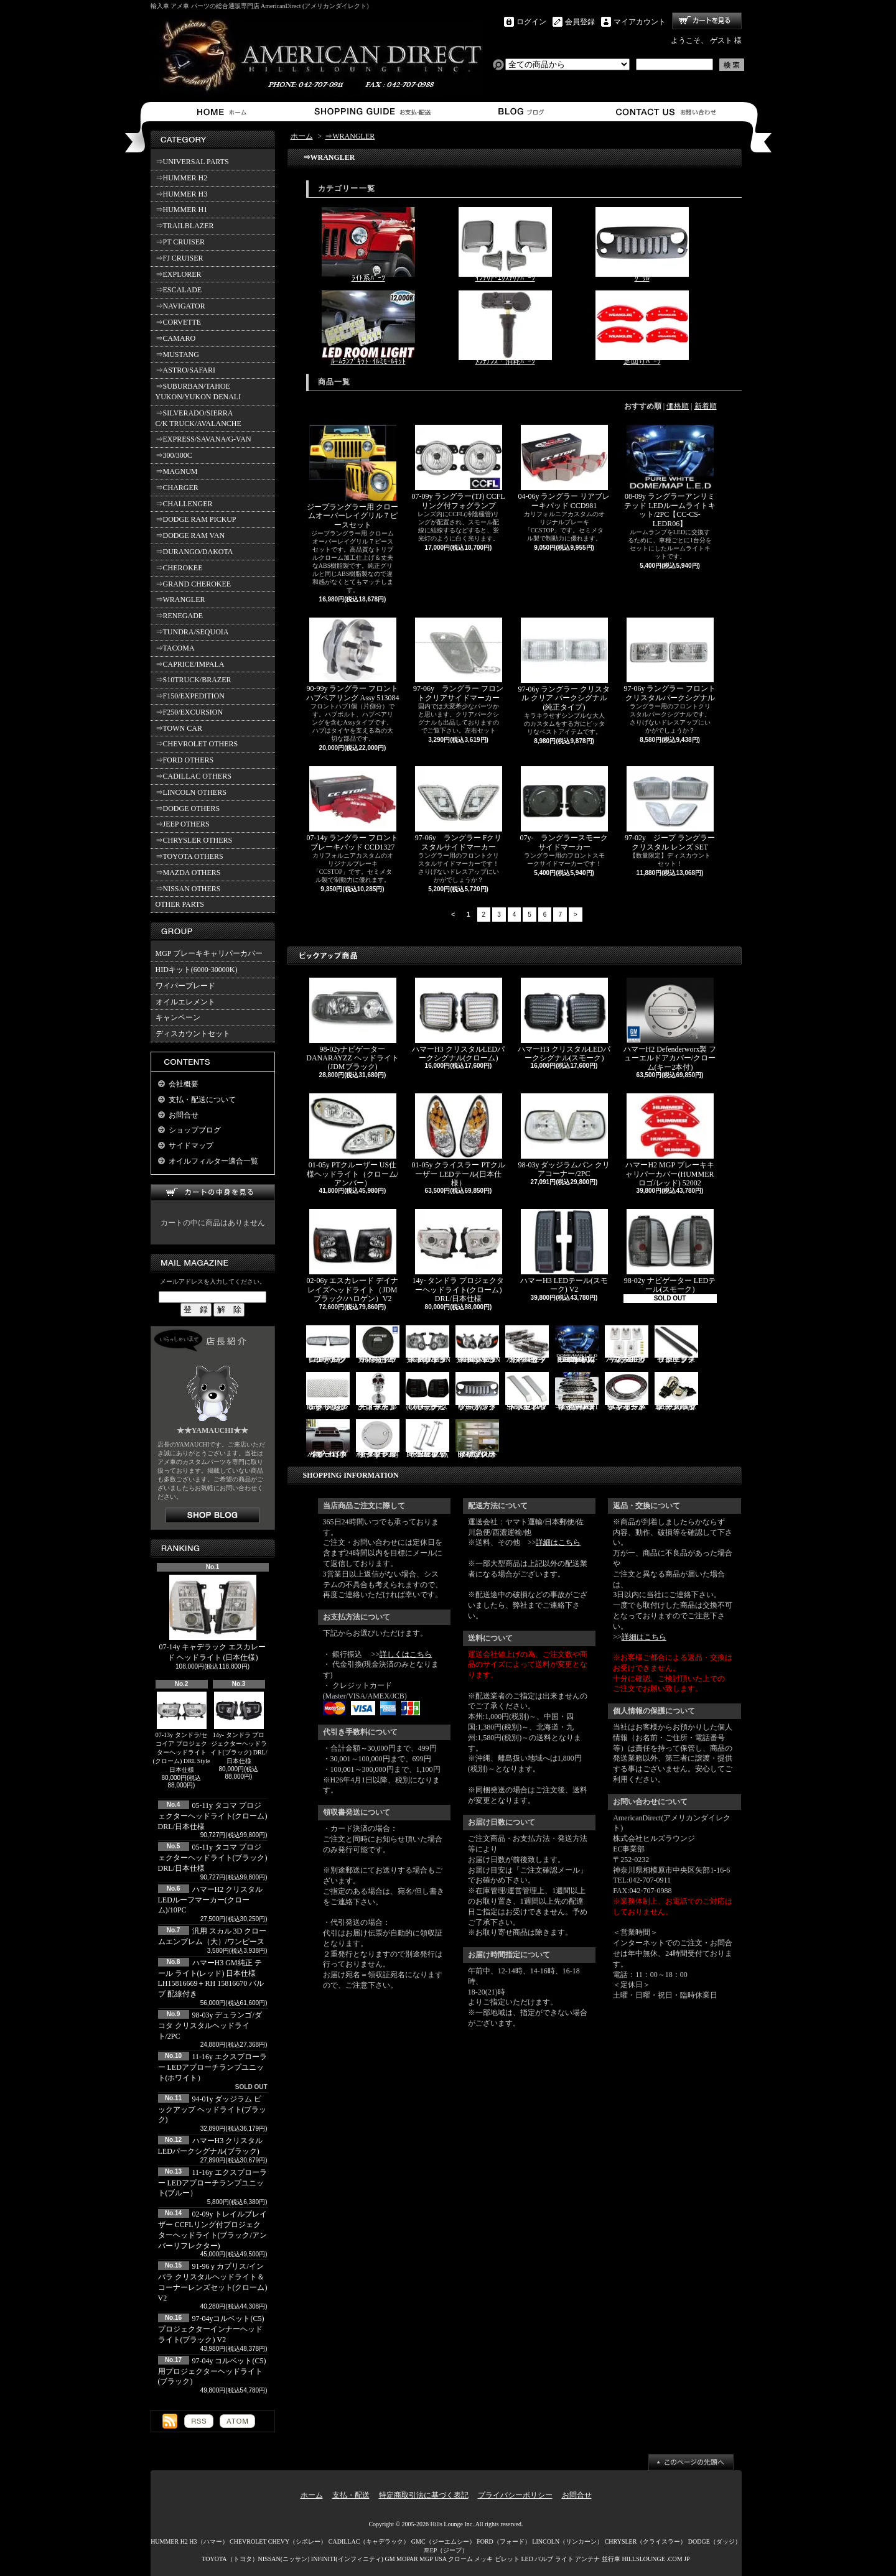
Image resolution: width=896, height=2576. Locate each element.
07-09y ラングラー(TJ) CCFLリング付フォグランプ (458, 467)
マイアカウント (640, 21)
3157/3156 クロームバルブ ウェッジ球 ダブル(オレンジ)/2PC (676, 1391)
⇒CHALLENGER (184, 503)
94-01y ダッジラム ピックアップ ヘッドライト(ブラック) (212, 2109)
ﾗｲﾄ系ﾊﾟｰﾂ (368, 244)
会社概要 (183, 1084)
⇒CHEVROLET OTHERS (197, 743)
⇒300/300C (174, 455)
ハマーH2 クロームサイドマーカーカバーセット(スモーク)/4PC (527, 1344)
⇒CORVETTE (179, 322)
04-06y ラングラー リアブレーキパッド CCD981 (564, 467)
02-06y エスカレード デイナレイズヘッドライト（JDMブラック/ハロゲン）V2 (353, 1256)
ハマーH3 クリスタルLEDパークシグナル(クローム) (458, 1020)
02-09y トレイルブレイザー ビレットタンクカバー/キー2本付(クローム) (377, 1438)
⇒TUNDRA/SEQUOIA (192, 632)
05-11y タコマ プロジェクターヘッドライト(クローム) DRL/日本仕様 (213, 1816)
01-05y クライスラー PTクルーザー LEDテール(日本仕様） (458, 1140)
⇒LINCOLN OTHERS (191, 792)
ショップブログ (519, 111)
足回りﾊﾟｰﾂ (642, 328)
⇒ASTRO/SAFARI (185, 370)
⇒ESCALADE (179, 289)
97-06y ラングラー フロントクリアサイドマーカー (458, 660)
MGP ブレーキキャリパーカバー (209, 953)
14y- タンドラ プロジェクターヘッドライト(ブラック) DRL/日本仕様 (239, 1728)
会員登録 (580, 21)
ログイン (531, 21)
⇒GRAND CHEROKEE (193, 584)
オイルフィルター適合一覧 (213, 1161)
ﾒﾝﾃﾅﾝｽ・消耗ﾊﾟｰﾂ (505, 328)
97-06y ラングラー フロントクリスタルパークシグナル (670, 660)
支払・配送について (372, 111)
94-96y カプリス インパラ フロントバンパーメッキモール (626, 1391)
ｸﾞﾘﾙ (642, 244)
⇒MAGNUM (177, 471)
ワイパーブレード (185, 985)
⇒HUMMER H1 (182, 209)
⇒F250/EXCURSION (189, 712)
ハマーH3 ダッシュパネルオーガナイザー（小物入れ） (328, 1438)
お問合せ (666, 111)
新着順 (705, 406)
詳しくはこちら (406, 1654)
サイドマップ (191, 1145)
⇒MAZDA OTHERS (188, 872)
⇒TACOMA (175, 648)
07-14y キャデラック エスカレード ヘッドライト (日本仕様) (212, 1618)
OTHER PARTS (180, 904)
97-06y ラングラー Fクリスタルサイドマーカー (458, 808)
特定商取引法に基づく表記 (424, 2495)
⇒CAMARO (176, 338)
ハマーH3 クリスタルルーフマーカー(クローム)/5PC (626, 1344)
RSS (198, 2421)
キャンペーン (178, 1017)
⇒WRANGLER (180, 599)
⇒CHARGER (177, 487)
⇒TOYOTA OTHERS (189, 856)
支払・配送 (351, 2495)
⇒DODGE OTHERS (188, 808)
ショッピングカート (707, 20)
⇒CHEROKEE (179, 567)
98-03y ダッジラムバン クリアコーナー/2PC (564, 1135)
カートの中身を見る (213, 1192)
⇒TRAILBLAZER (185, 225)
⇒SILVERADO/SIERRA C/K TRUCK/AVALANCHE (198, 418)
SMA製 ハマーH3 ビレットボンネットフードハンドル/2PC (527, 1391)
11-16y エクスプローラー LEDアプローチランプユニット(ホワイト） (213, 2067)
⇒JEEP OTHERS (183, 824)
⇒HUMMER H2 (182, 178)
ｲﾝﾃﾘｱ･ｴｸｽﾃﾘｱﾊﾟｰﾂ (505, 244)
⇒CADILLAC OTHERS (193, 776)
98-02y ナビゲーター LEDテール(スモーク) (670, 1251)
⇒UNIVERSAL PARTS (192, 161)
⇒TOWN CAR (179, 728)
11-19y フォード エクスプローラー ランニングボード (676, 1344)
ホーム (224, 111)
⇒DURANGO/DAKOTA (194, 551)
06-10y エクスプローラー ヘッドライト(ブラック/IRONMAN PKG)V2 (478, 1344)
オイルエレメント (185, 1002)
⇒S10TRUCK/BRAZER (193, 679)
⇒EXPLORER (179, 274)
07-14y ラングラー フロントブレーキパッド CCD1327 (353, 808)
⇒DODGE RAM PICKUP (196, 519)
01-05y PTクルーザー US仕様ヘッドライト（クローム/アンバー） (352, 1140)
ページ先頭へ (691, 2462)
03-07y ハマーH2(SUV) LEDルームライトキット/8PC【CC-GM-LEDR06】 (577, 1344)
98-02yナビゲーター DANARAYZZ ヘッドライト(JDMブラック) (352, 1024)
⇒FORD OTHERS (185, 760)
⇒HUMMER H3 (182, 194)
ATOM (237, 2421)
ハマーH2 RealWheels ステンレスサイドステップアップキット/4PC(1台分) (577, 1391)
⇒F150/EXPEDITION (190, 696)
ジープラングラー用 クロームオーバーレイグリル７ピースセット (352, 477)
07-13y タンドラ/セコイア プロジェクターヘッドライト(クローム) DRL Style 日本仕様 (181, 1732)
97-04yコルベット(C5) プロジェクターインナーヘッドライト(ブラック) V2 (211, 2329)
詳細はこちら (558, 1542)
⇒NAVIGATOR (180, 306)
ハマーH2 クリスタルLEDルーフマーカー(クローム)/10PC (210, 1900)
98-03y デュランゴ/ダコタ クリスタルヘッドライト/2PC (210, 2026)
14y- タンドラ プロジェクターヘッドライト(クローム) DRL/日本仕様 (459, 1256)
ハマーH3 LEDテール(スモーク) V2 (564, 1251)
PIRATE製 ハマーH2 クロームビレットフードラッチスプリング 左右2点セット (427, 1438)
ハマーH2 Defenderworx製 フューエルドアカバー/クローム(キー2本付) (670, 1025)
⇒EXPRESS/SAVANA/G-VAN (203, 439)
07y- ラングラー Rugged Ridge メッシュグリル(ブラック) (328, 1391)
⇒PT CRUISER (180, 242)
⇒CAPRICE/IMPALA (190, 664)
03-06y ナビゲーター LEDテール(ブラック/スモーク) (427, 1391)
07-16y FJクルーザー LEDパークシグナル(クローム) (328, 1344)
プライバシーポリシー (515, 2495)
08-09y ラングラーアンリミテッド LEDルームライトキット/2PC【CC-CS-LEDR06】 (669, 476)
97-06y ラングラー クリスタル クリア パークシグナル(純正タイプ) (564, 664)
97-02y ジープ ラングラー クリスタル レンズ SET (670, 808)
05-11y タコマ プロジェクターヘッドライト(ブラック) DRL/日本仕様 (213, 1858)
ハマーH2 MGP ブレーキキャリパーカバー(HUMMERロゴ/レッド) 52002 (669, 1140)
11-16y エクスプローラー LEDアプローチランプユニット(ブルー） (213, 2183)
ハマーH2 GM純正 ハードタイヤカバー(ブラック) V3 (377, 1344)
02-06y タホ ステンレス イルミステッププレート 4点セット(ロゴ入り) (477, 1438)
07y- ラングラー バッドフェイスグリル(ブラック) (477, 1391)
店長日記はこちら (212, 1515)
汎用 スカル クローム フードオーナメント (377, 1391)
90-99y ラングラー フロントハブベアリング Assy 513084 (352, 660)
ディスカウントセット (193, 1033)
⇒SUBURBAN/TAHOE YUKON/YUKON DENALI (200, 391)
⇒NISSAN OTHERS (188, 888)
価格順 (677, 406)
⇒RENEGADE (179, 615)
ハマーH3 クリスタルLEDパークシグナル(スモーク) (564, 1020)
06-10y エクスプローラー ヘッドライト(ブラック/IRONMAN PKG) (428, 1344)
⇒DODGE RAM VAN (190, 535)
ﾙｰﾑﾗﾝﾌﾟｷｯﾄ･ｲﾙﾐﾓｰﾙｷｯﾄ (368, 328)
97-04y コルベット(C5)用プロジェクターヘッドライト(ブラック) (212, 2371)
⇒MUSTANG (177, 354)
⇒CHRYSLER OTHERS (194, 840)
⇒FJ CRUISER (179, 258)
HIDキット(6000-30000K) (197, 969)
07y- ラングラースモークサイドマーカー (564, 808)
